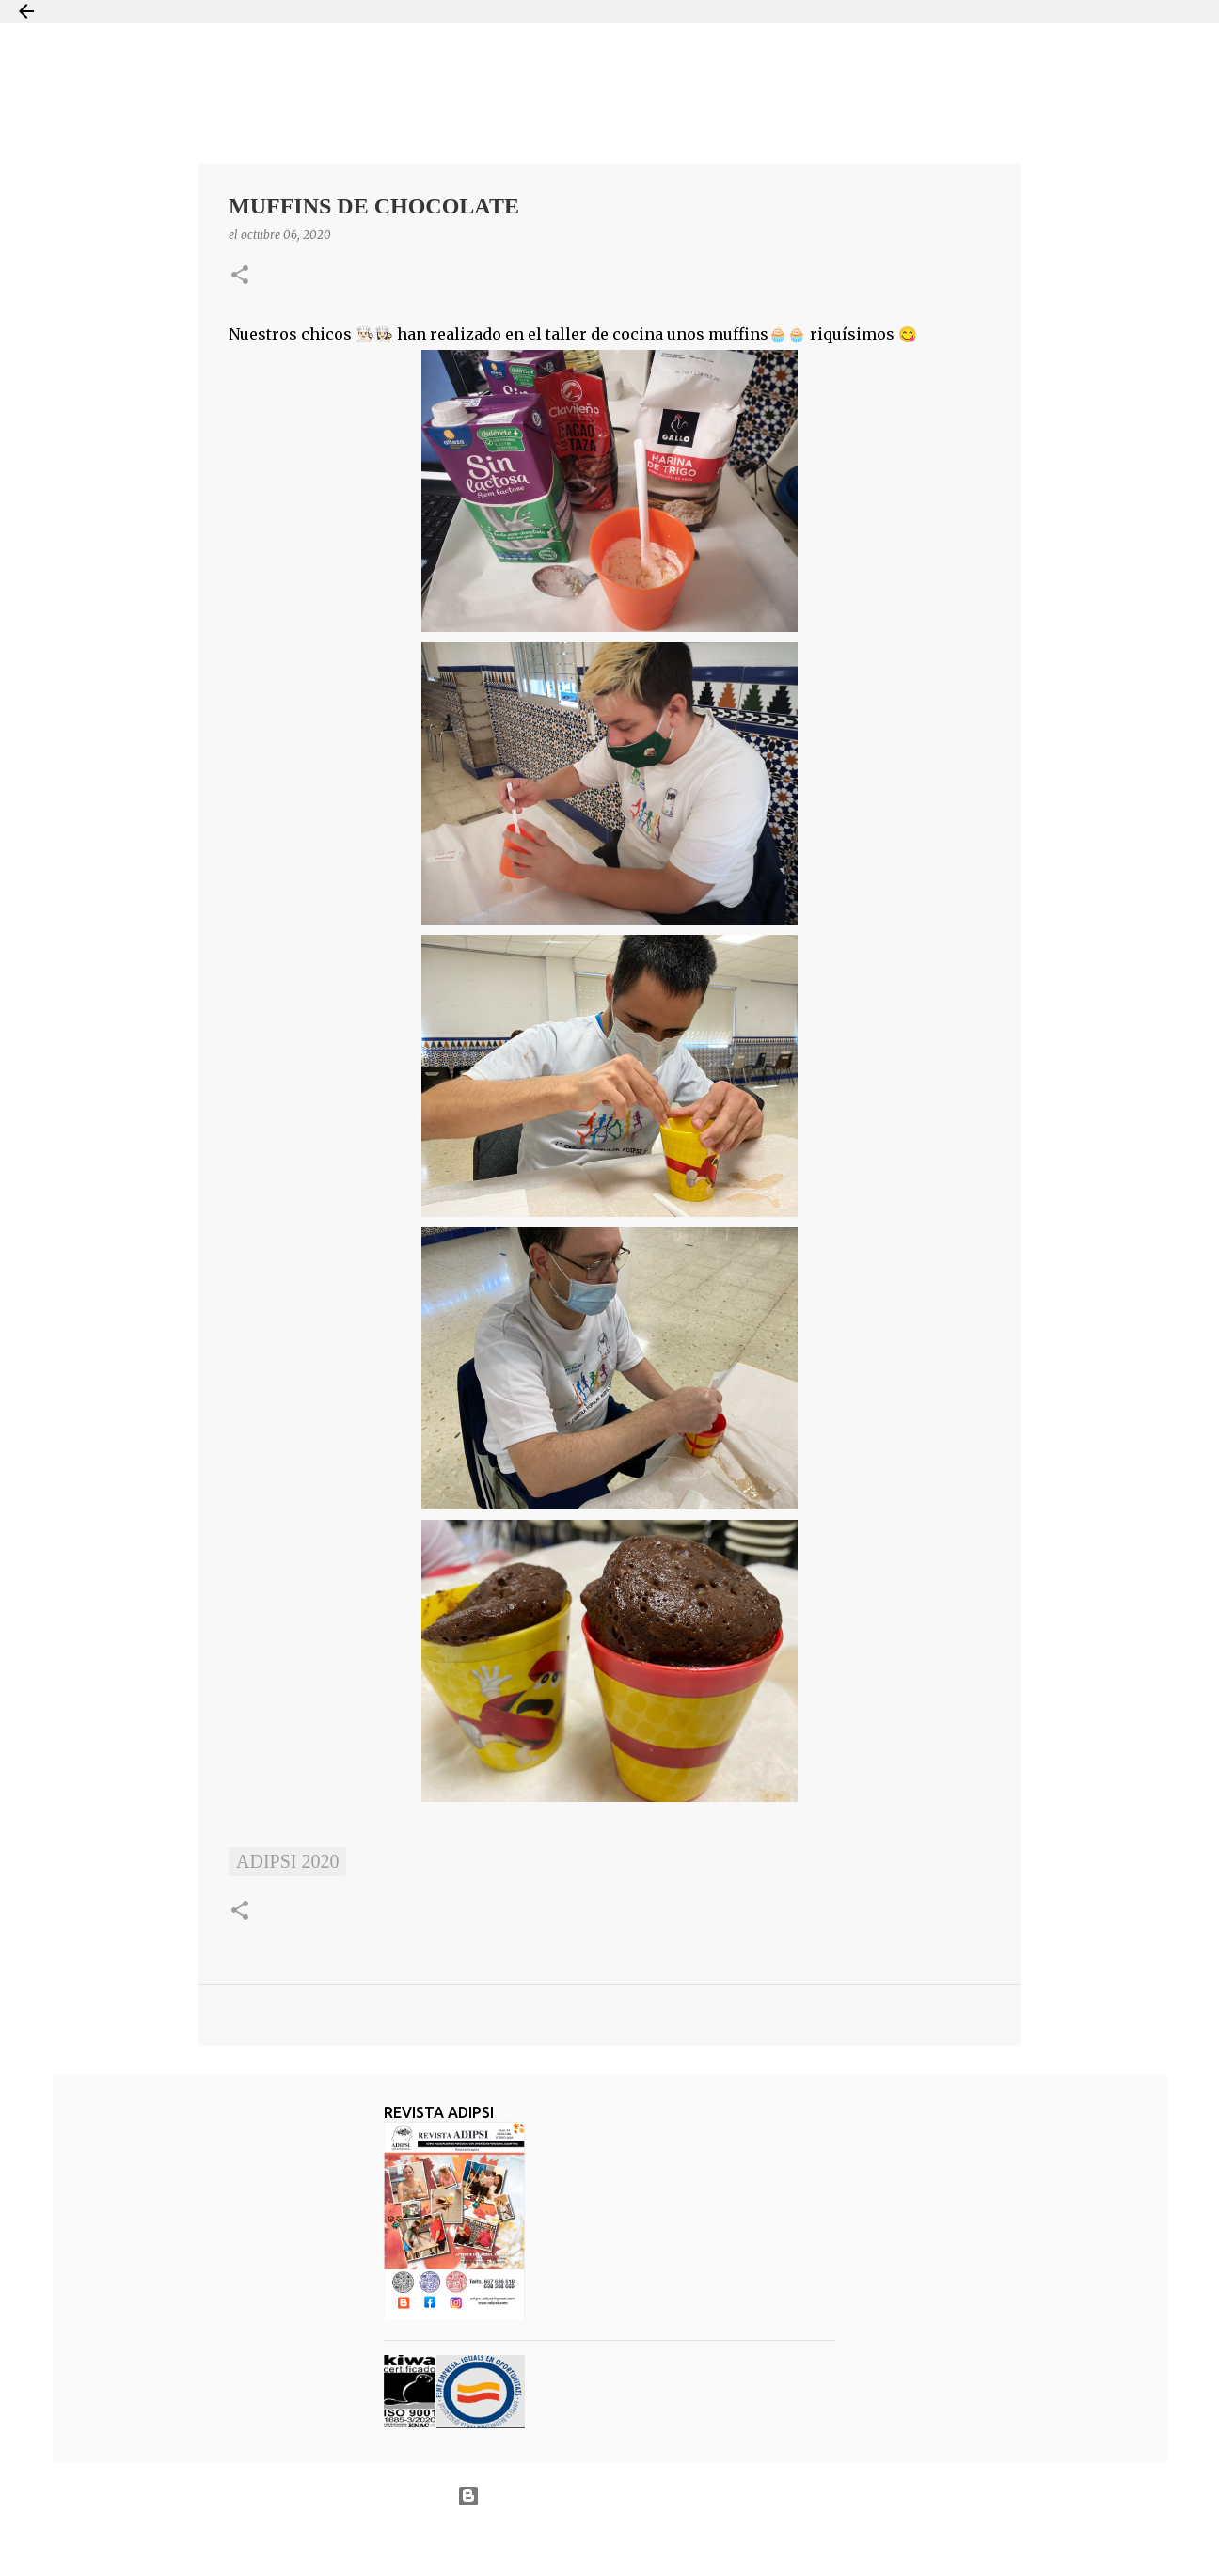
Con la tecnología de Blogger (609, 2496)
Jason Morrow (676, 2542)
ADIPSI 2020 (287, 1861)
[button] (240, 276)
